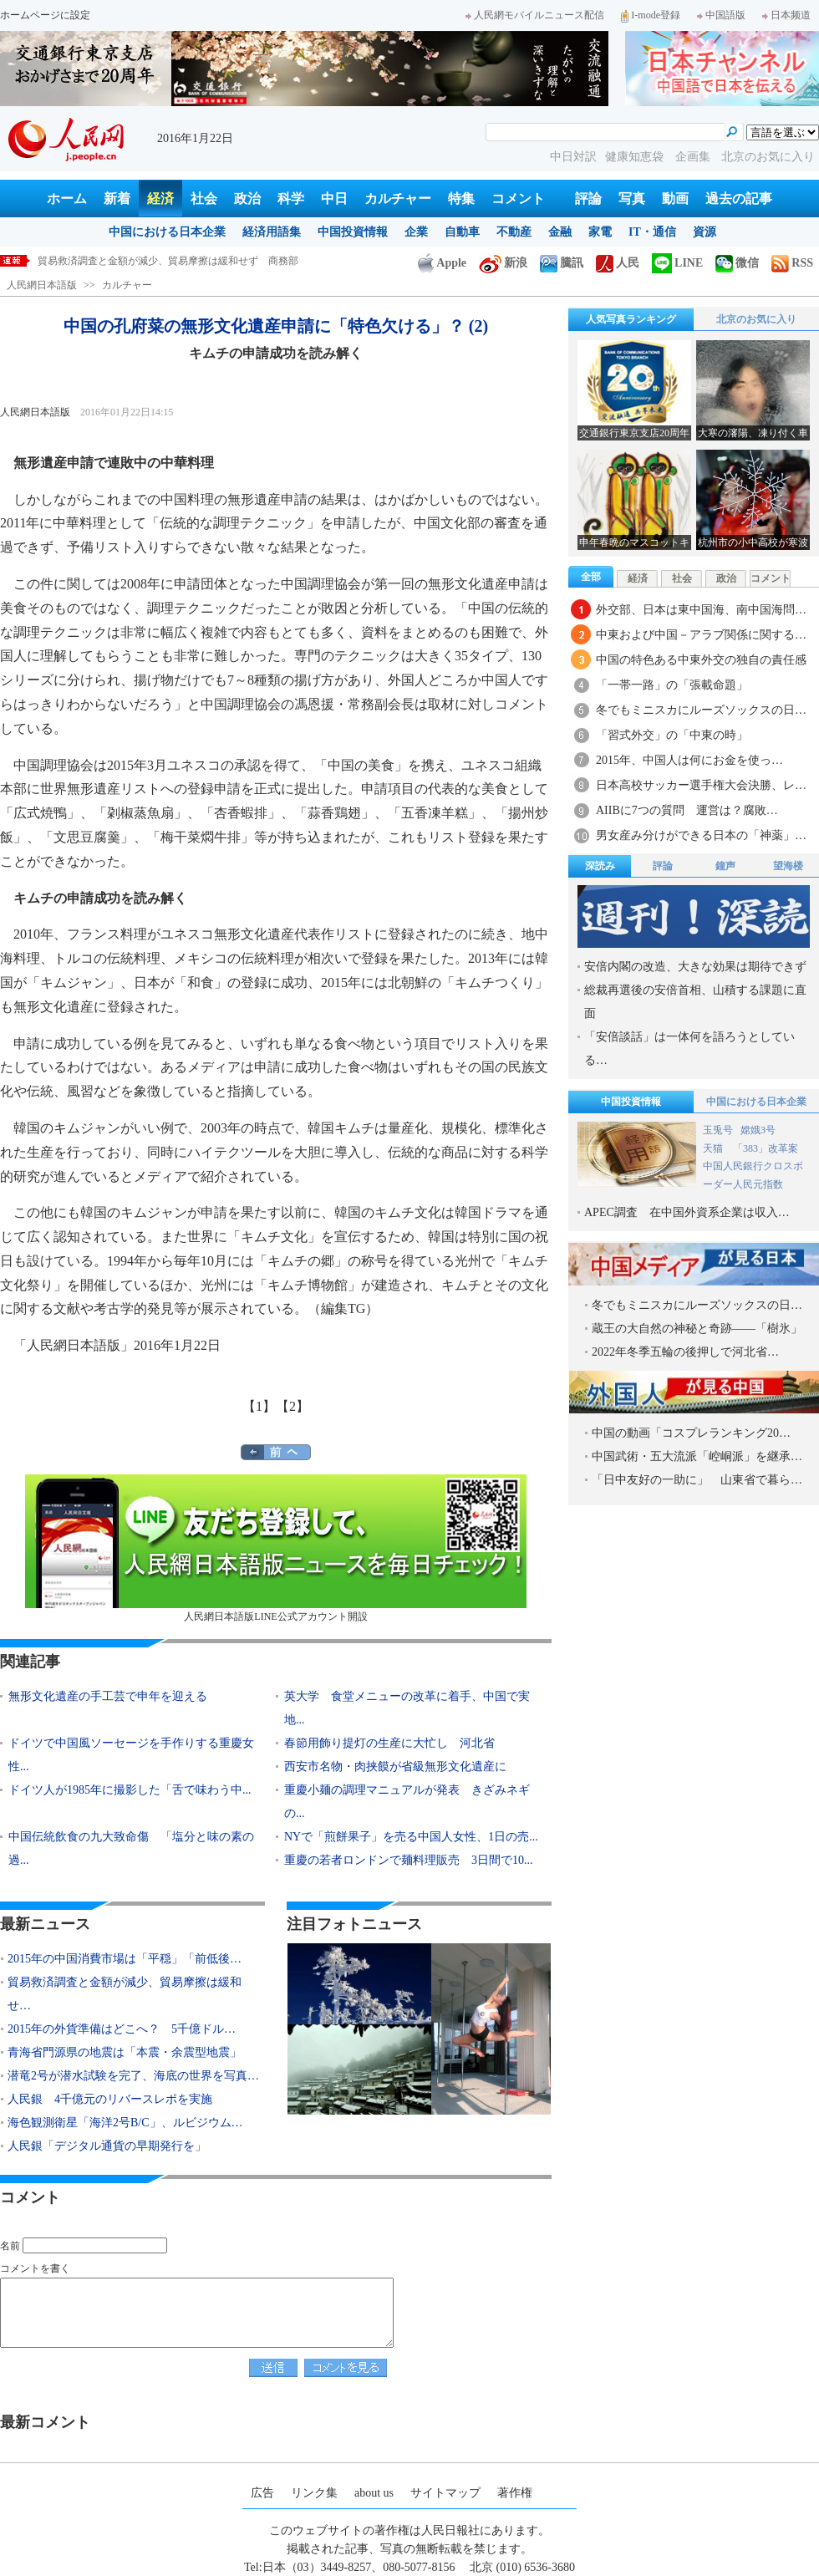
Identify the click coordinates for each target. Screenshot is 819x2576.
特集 (461, 198)
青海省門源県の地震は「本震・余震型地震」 (125, 2052)
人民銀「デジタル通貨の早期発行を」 (107, 2146)
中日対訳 (573, 156)
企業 (416, 232)
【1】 (259, 1406)
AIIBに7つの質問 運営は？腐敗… (687, 810)
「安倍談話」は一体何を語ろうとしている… (689, 1049)
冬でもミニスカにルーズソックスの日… (701, 710)
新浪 (503, 263)
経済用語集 (271, 232)
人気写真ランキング (631, 319)
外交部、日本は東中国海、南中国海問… (701, 609)
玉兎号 (718, 1130)
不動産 (514, 232)
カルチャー (397, 198)
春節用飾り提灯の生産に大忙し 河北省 (389, 1743)
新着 (117, 198)
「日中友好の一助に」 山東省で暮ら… (697, 1480)
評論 (588, 198)
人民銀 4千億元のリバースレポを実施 (110, 2099)
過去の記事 (738, 198)
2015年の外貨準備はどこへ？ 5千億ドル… (122, 2029)
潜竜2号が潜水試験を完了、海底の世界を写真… (133, 2075)
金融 (560, 232)
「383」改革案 (765, 1148)
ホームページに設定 (45, 15)
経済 (160, 198)
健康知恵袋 (636, 156)
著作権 (514, 2493)
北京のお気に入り (768, 156)
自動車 (462, 232)
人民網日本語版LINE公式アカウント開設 (275, 1548)
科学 (290, 198)
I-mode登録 (650, 15)
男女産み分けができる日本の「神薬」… (701, 835)
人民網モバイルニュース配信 (534, 15)
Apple (442, 263)
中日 (334, 198)
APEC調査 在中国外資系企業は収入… (687, 1212)
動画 (675, 198)
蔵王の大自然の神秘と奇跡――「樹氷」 (697, 1328)
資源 (704, 232)
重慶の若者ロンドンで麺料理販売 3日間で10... (408, 1860)
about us (374, 2493)
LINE (677, 263)
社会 (204, 198)
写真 (631, 198)
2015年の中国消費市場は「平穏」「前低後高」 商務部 (163, 261)
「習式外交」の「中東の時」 (672, 735)
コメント (518, 198)
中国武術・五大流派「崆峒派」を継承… (697, 1456)
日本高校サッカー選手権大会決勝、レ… (701, 785)
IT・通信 (652, 232)
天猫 (714, 1148)
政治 (247, 198)
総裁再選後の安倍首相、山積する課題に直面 (695, 1002)
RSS (792, 263)
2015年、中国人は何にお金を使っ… (689, 760)
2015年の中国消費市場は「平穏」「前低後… (125, 1958)
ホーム (67, 198)
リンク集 (314, 2493)
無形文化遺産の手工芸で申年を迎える (107, 1696)
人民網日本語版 (42, 285)
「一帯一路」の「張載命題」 (672, 685)
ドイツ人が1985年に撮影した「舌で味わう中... (130, 1790)
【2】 (292, 1406)
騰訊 (561, 263)
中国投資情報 (353, 232)
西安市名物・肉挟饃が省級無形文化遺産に (395, 1766)
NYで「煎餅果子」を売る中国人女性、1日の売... (411, 1836)
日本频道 (786, 15)
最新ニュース (45, 1924)
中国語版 (721, 15)
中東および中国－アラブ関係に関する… (701, 635)
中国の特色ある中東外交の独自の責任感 (701, 660)
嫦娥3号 (758, 1130)
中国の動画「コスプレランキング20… (691, 1433)
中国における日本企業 (167, 232)
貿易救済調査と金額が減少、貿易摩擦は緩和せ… (125, 1994)
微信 (737, 263)
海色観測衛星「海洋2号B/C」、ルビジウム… (125, 2122)
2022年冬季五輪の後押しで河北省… (685, 1352)
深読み (600, 866)
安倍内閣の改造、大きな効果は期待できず (695, 966)
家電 (600, 232)
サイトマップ (445, 2493)
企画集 (694, 156)
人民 (617, 263)
